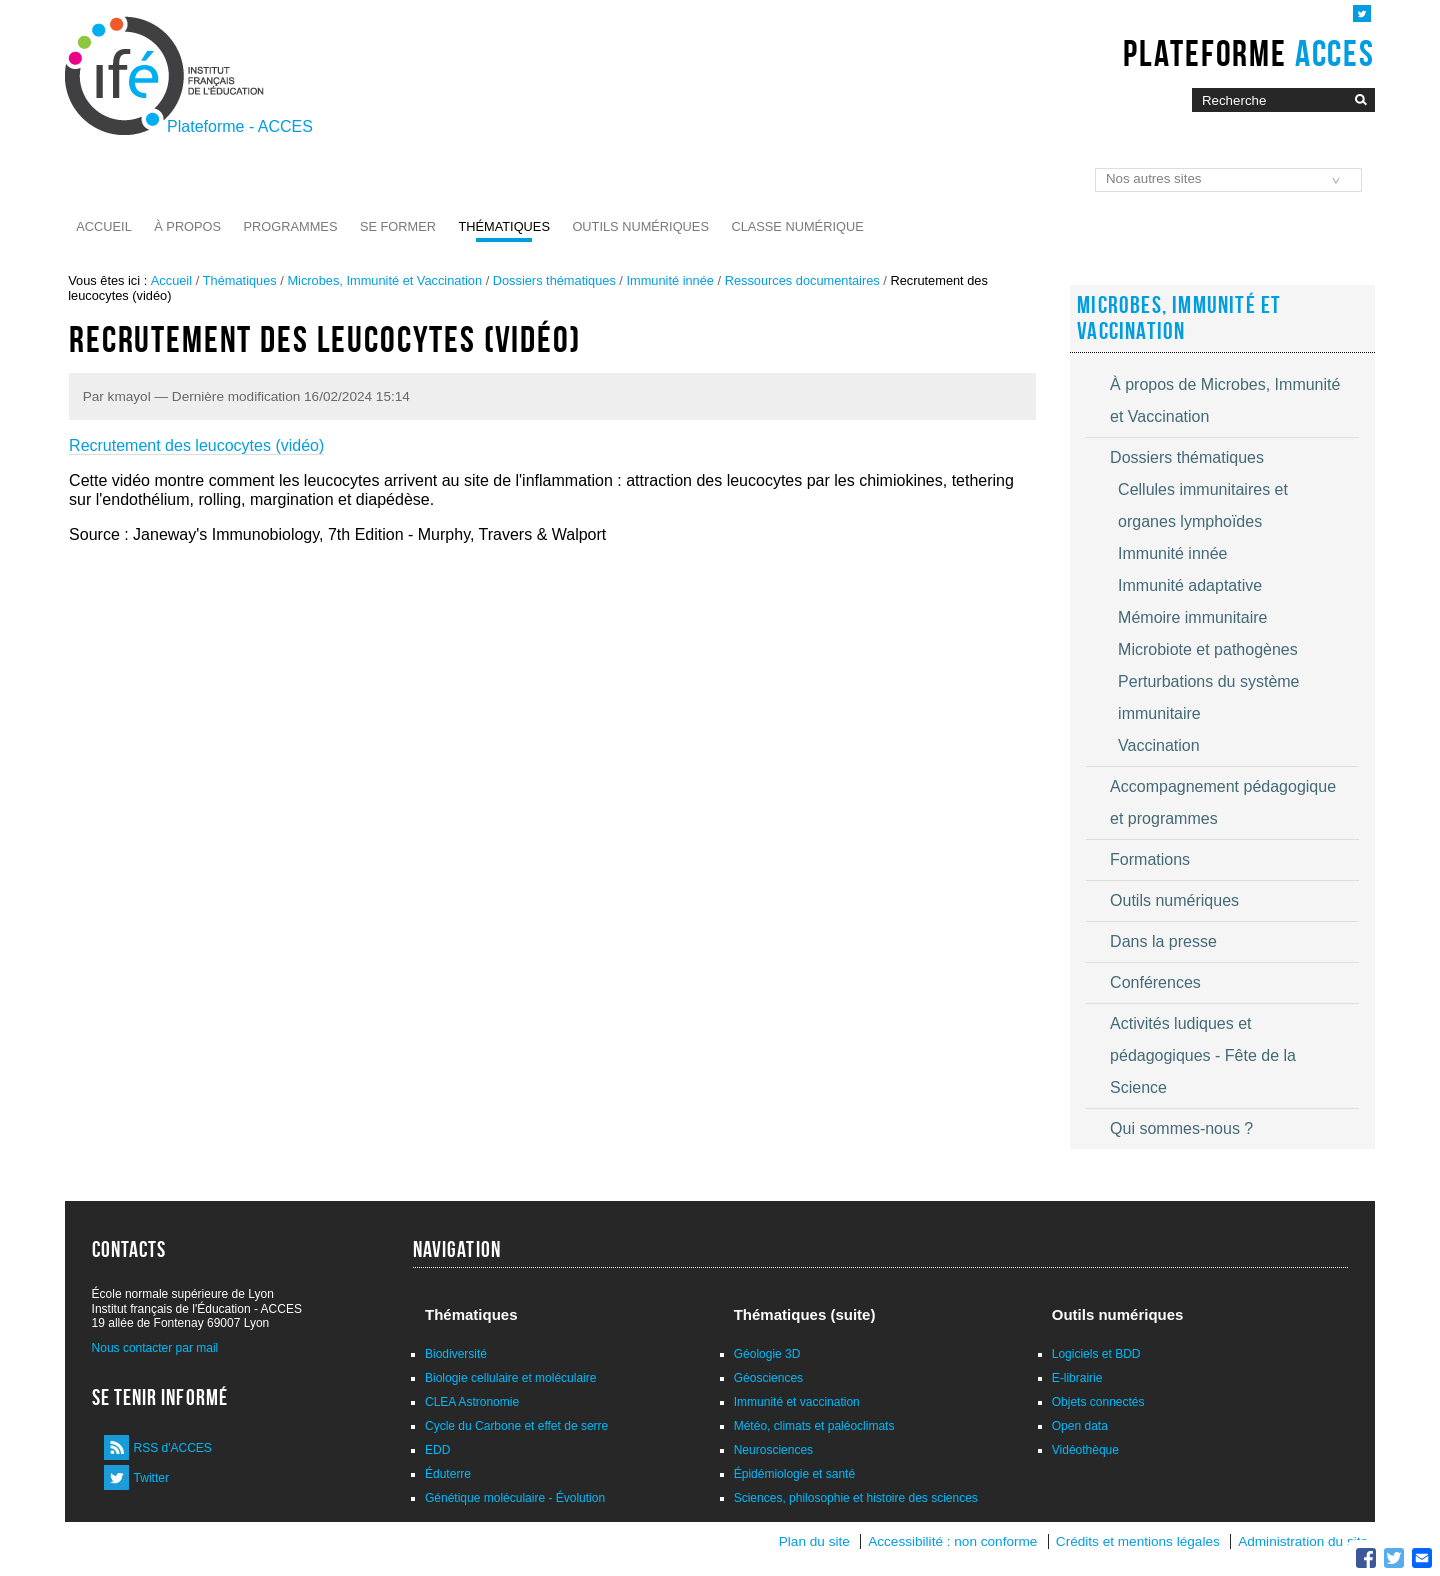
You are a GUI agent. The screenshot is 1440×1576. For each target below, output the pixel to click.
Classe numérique (797, 226)
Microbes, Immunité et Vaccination (384, 280)
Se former (398, 226)
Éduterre (448, 1474)
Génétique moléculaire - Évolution (515, 1498)
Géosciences (768, 1378)
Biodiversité (456, 1354)
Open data (1080, 1426)
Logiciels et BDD (1096, 1354)
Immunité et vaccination (797, 1402)
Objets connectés (1098, 1402)
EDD (437, 1450)
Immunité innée (670, 280)
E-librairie (1077, 1378)
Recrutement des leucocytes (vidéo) (196, 445)
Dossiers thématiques (554, 280)
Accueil (103, 226)
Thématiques (503, 226)
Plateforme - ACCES (240, 126)
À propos (187, 226)
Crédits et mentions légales (1138, 1541)
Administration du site (1303, 1541)
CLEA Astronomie (472, 1402)
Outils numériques (640, 226)
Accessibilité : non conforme (952, 1541)
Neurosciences (773, 1450)
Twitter (151, 1478)
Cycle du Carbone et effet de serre (516, 1426)
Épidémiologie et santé (794, 1474)
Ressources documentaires (802, 280)
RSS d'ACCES (173, 1448)
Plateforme (1248, 53)
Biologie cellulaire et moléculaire (510, 1378)
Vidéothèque (1085, 1450)
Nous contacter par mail (155, 1348)
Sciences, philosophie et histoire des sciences (856, 1498)
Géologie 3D (767, 1354)
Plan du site (814, 1541)
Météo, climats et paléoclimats (814, 1426)
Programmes (291, 226)
